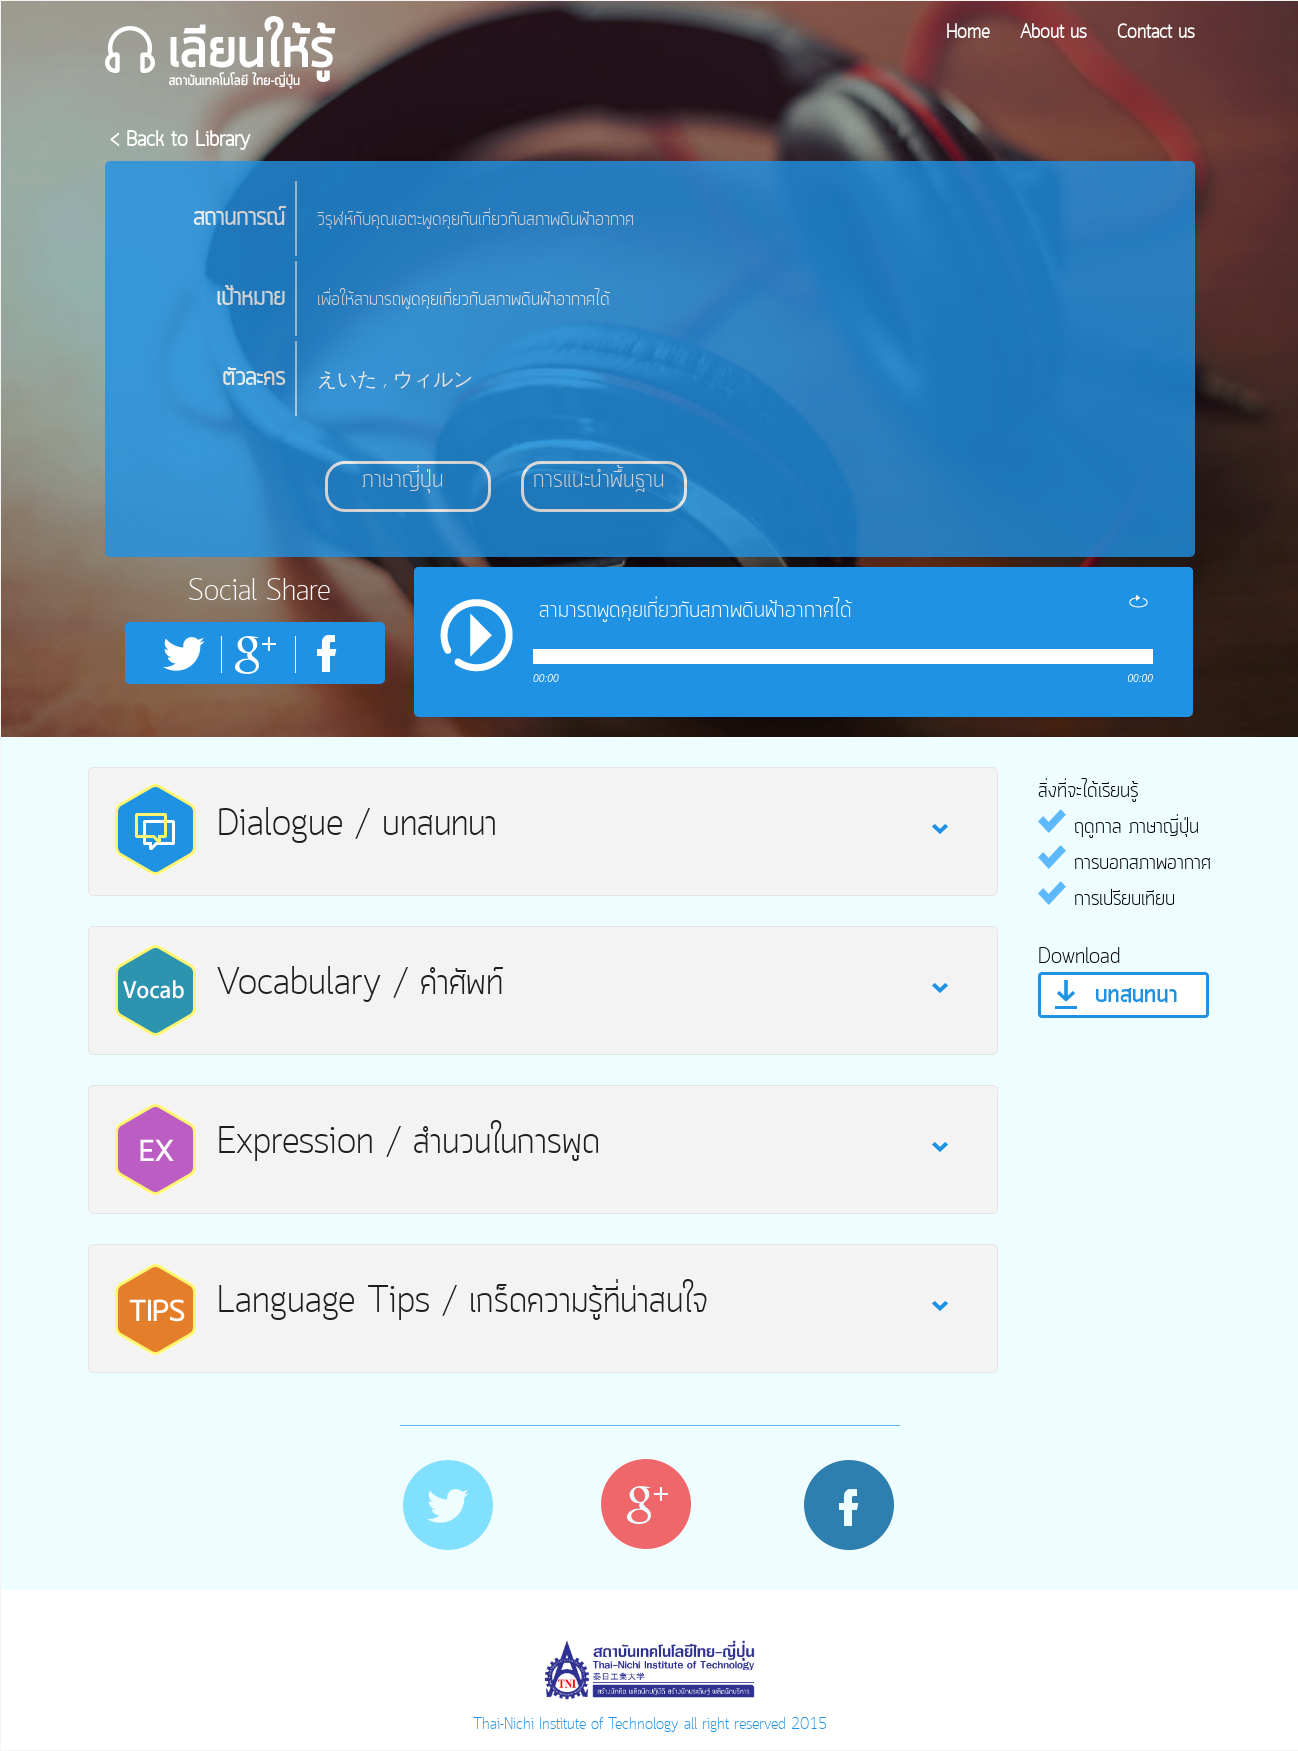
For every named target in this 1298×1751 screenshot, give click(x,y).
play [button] (476, 634)
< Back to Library (180, 140)
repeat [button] (1138, 601)
